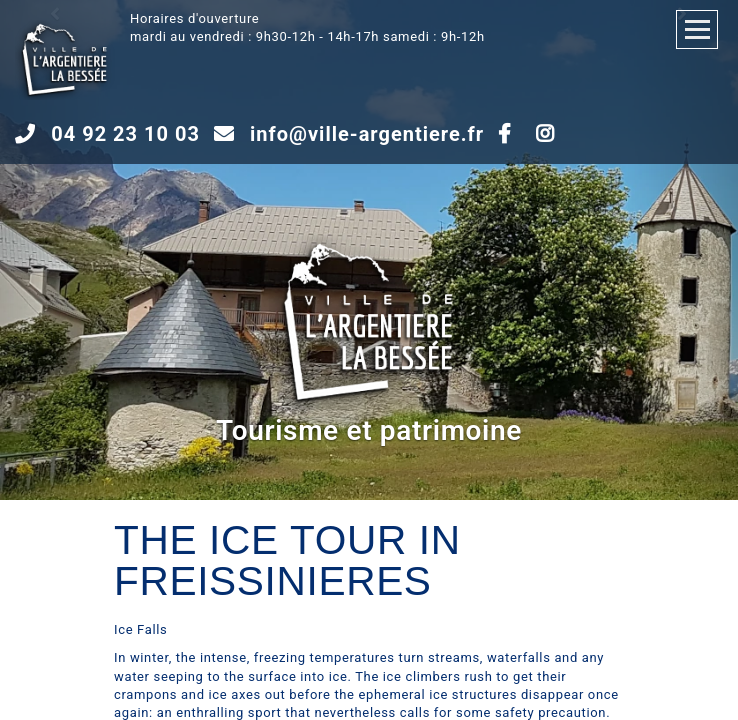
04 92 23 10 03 (125, 134)
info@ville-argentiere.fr (367, 134)
